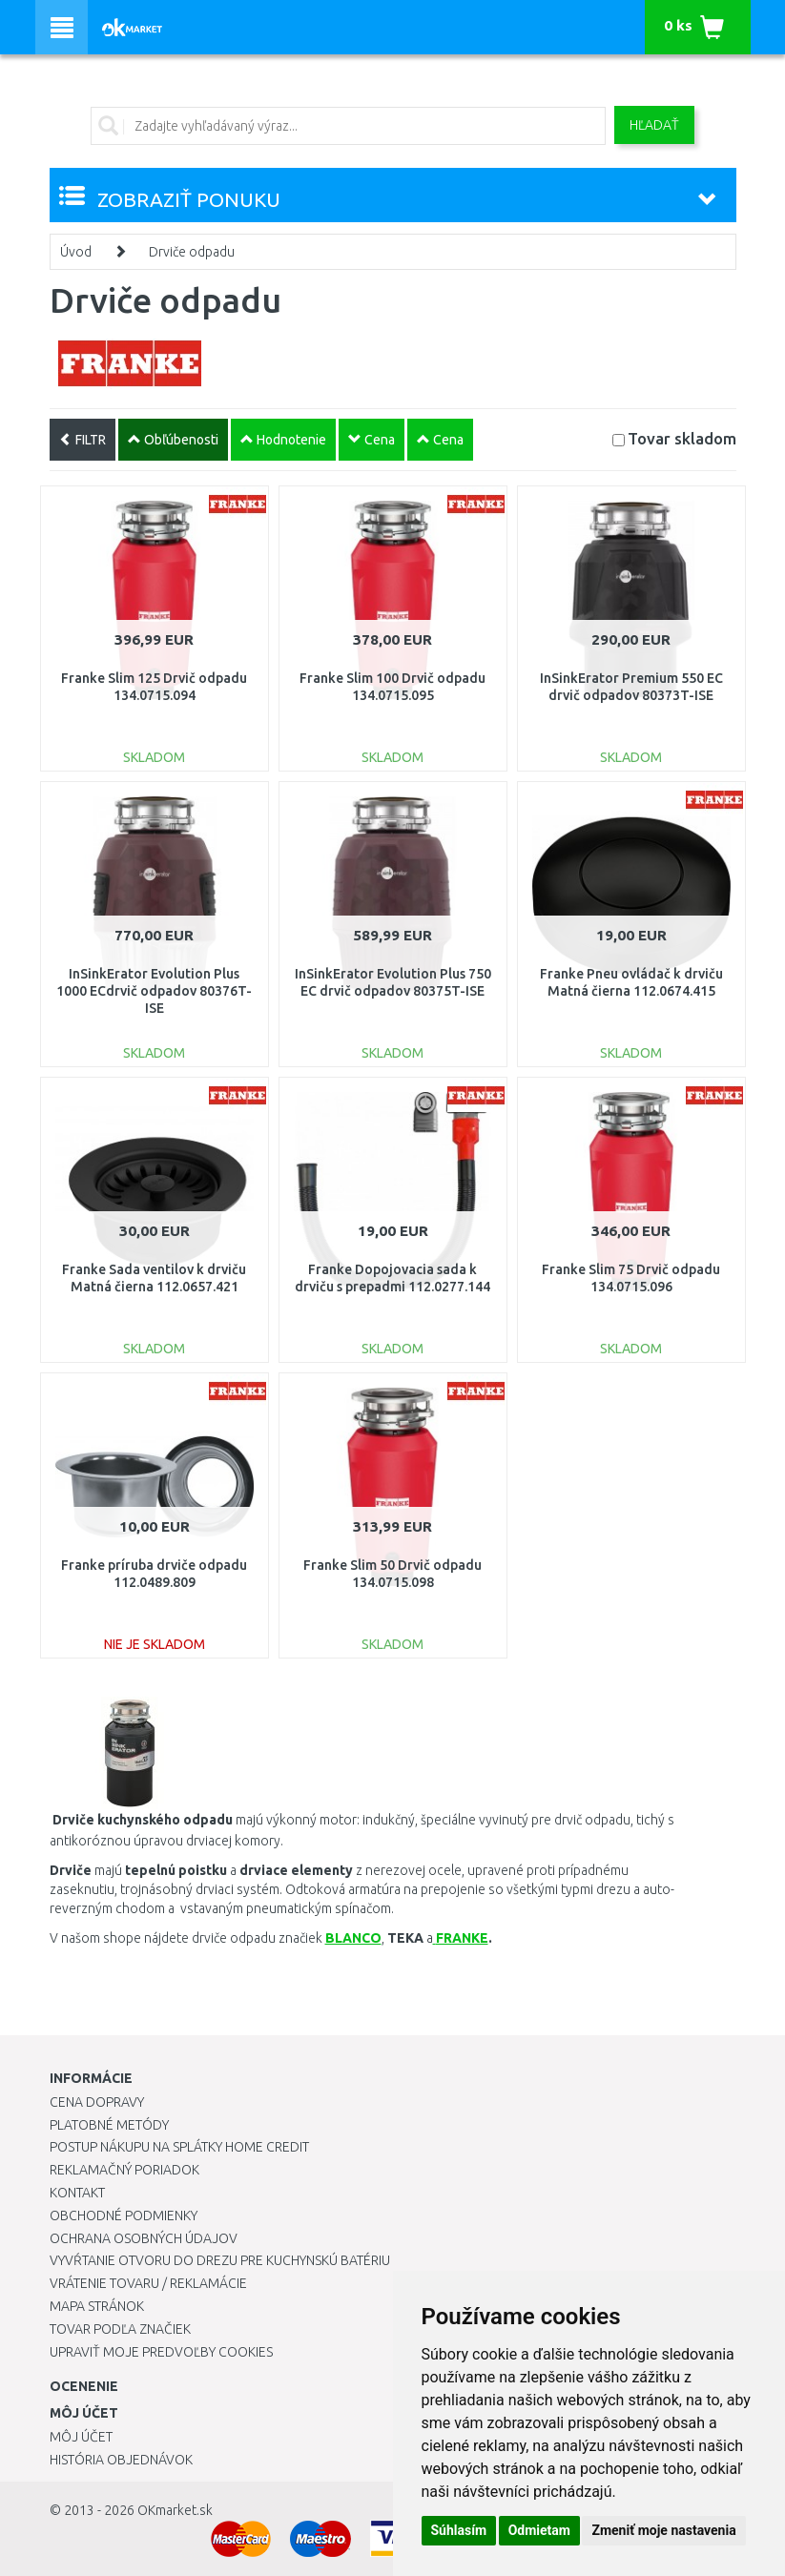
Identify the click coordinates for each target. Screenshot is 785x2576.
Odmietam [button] (539, 2530)
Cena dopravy (97, 2102)
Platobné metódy (109, 2125)
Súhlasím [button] (459, 2530)
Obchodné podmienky (123, 2215)
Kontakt (77, 2192)
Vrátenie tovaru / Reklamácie (148, 2283)
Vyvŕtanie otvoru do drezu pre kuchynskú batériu (220, 2260)
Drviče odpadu (192, 251)
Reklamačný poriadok (124, 2169)
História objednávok (121, 2459)
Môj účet (81, 2436)
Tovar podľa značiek (120, 2329)
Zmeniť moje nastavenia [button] (663, 2530)
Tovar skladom (682, 438)
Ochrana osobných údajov (144, 2238)
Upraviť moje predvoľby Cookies (161, 2352)
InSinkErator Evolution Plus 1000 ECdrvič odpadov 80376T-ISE (154, 991)
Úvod (76, 251)
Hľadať (654, 125)
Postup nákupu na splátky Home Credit (179, 2146)
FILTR (82, 439)
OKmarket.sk (175, 2510)
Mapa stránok (97, 2306)
